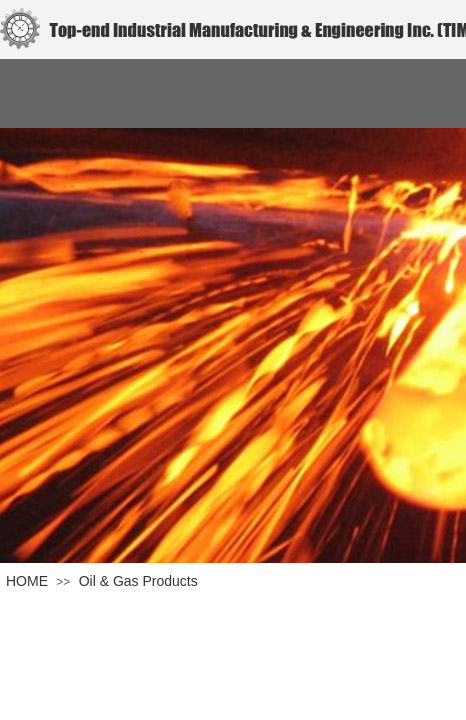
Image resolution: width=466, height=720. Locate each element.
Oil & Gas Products (138, 581)
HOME (27, 581)
